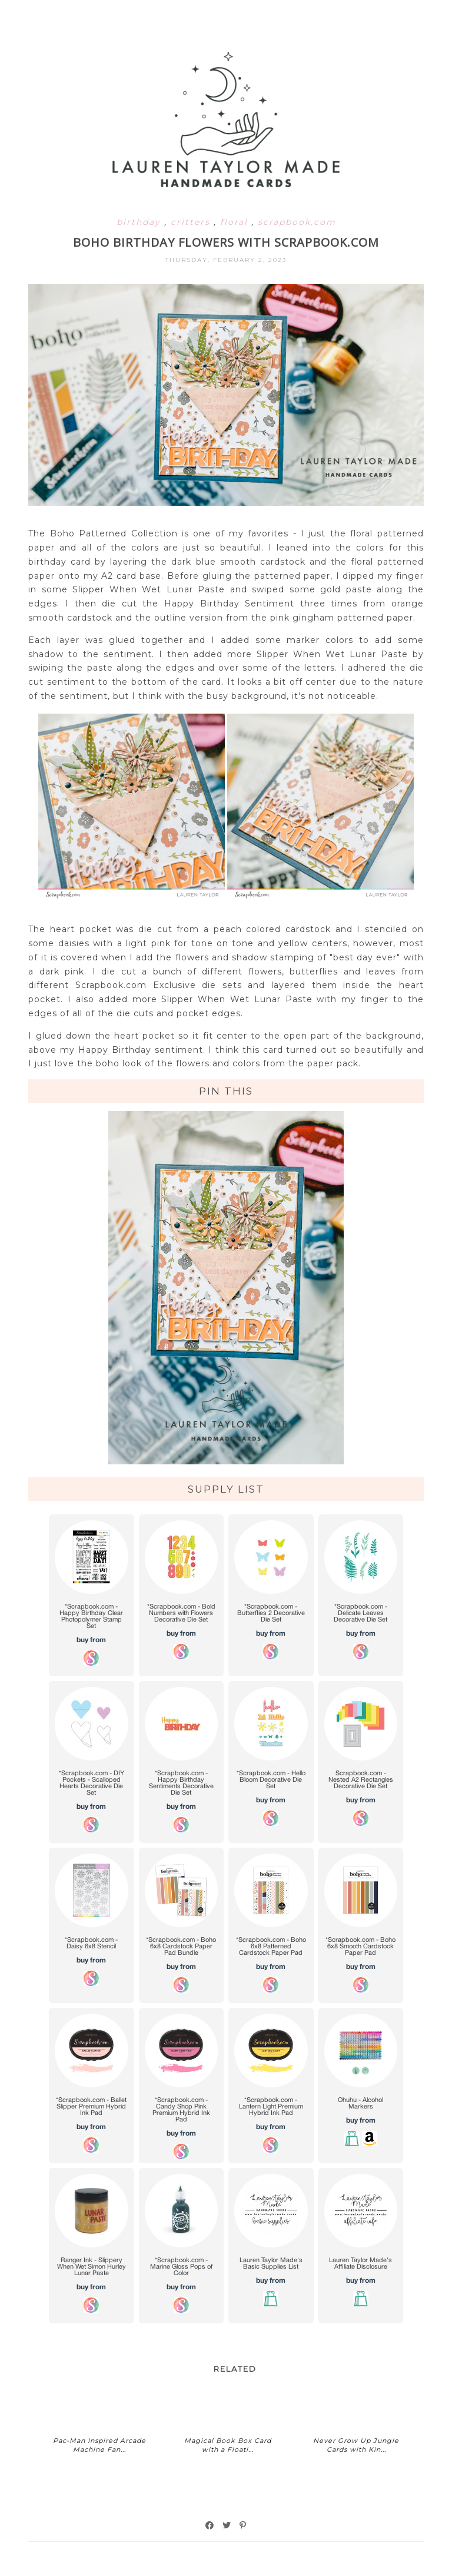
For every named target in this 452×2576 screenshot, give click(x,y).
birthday (140, 222)
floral (235, 222)
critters (192, 222)
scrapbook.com (297, 222)
